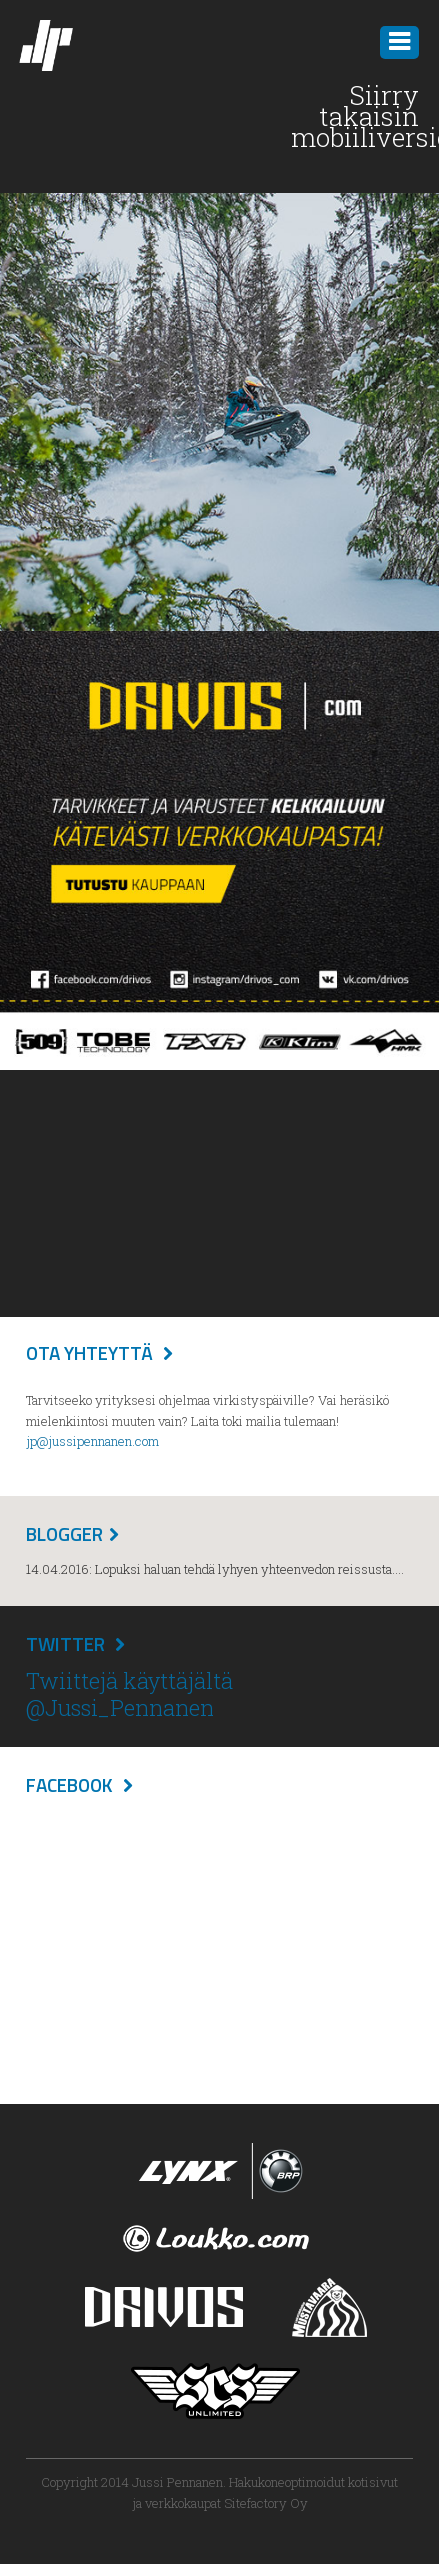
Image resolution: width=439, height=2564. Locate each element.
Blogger (64, 1533)
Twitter (65, 1643)
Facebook (69, 1784)
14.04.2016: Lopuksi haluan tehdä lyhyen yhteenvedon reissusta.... (215, 1569)
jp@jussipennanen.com (92, 1441)
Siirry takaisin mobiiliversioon (355, 115)
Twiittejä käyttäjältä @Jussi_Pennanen (129, 1693)
